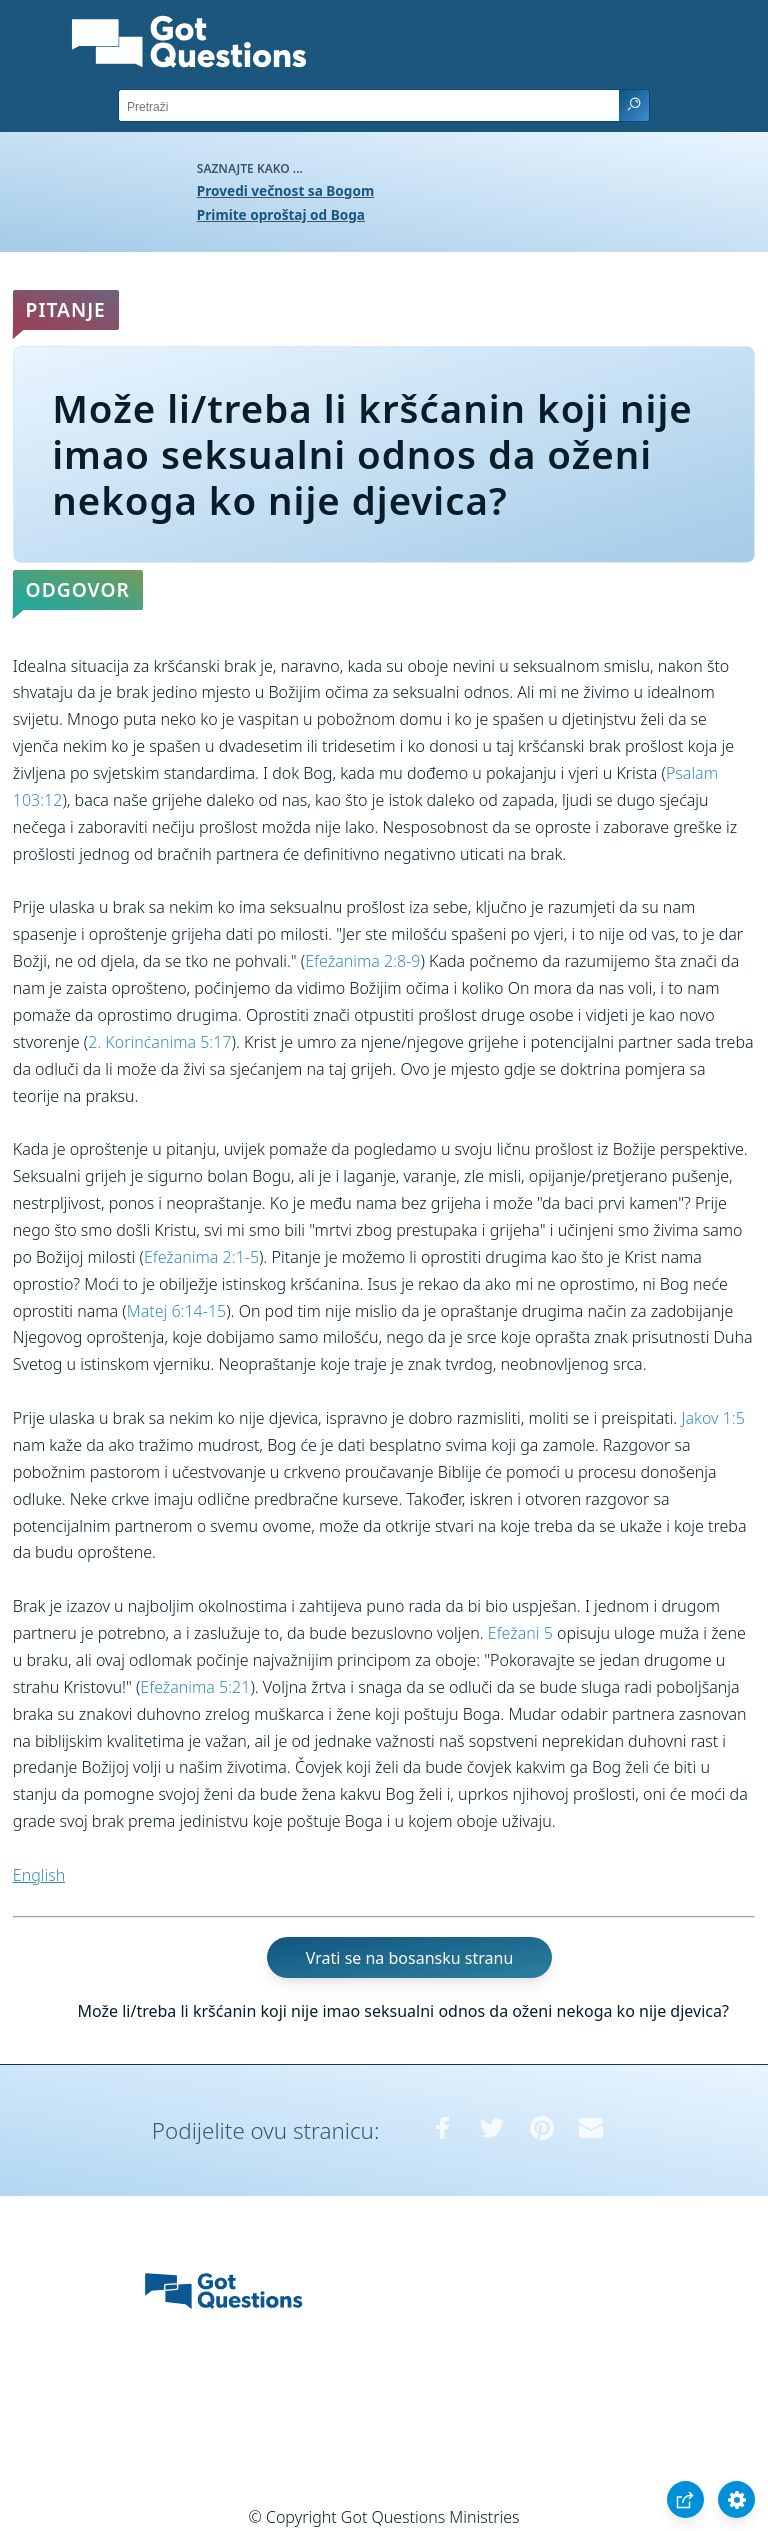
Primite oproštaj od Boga (281, 214)
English (39, 1875)
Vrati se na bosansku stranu (409, 1958)
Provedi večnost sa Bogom (285, 190)
